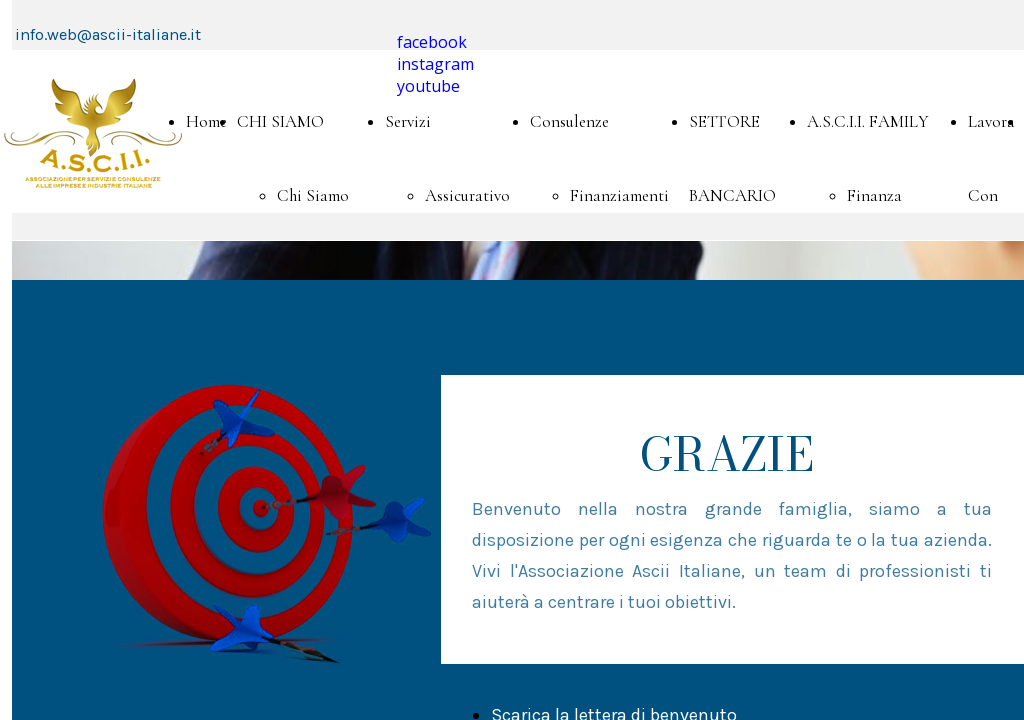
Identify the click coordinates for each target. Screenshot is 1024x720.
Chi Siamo (313, 195)
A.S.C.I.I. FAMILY (868, 121)
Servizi (408, 121)
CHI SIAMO (280, 121)
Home (206, 121)
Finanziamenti (619, 195)
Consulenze (569, 121)
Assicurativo (467, 195)
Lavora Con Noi (991, 195)
